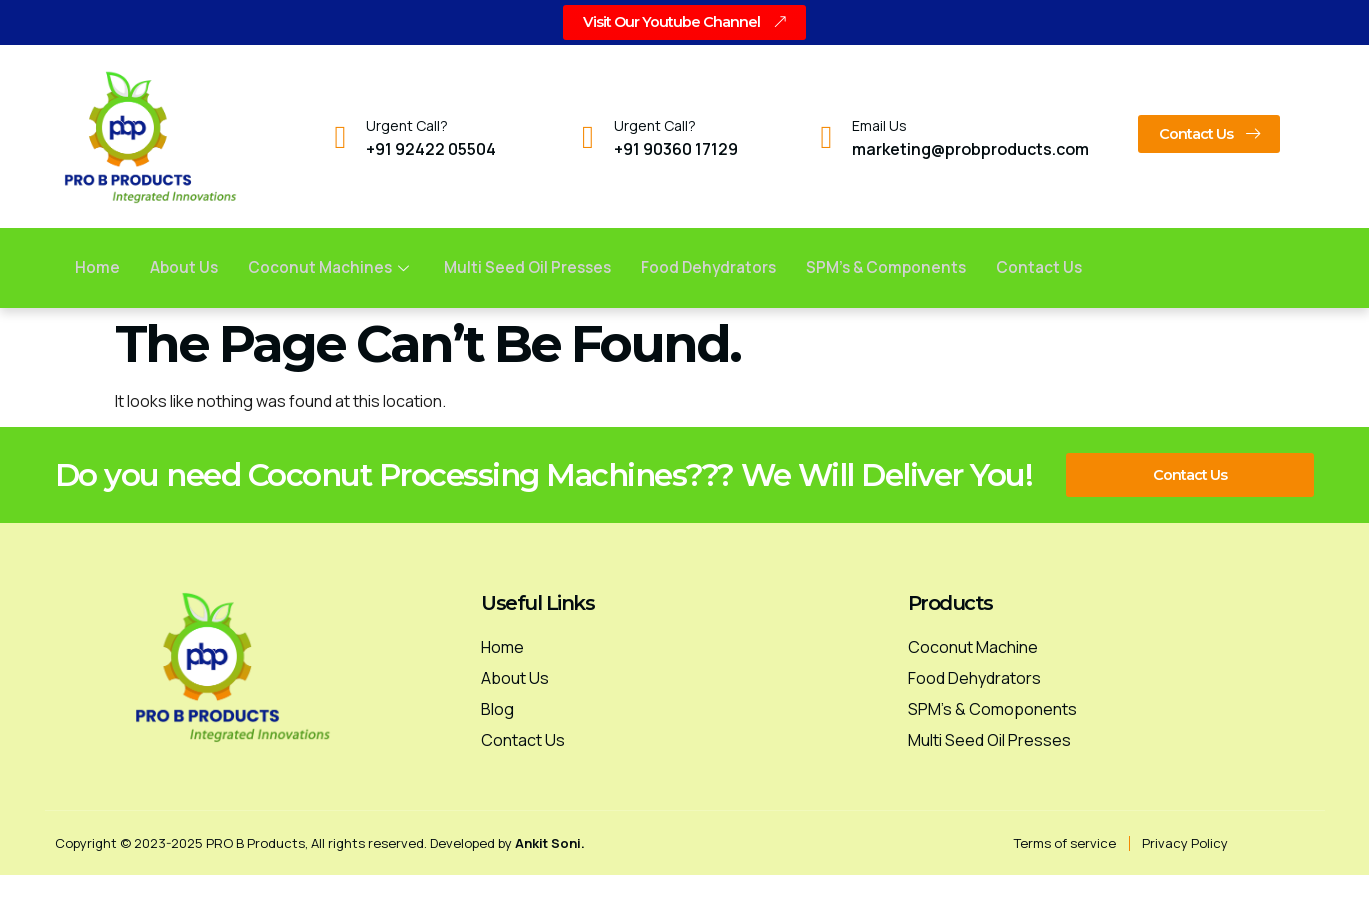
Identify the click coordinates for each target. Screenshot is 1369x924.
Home (97, 268)
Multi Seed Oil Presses (535, 268)
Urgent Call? (407, 126)
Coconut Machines (334, 268)
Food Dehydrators (721, 268)
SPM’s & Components (903, 268)
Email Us (879, 126)
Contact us (1060, 268)
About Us (185, 268)
